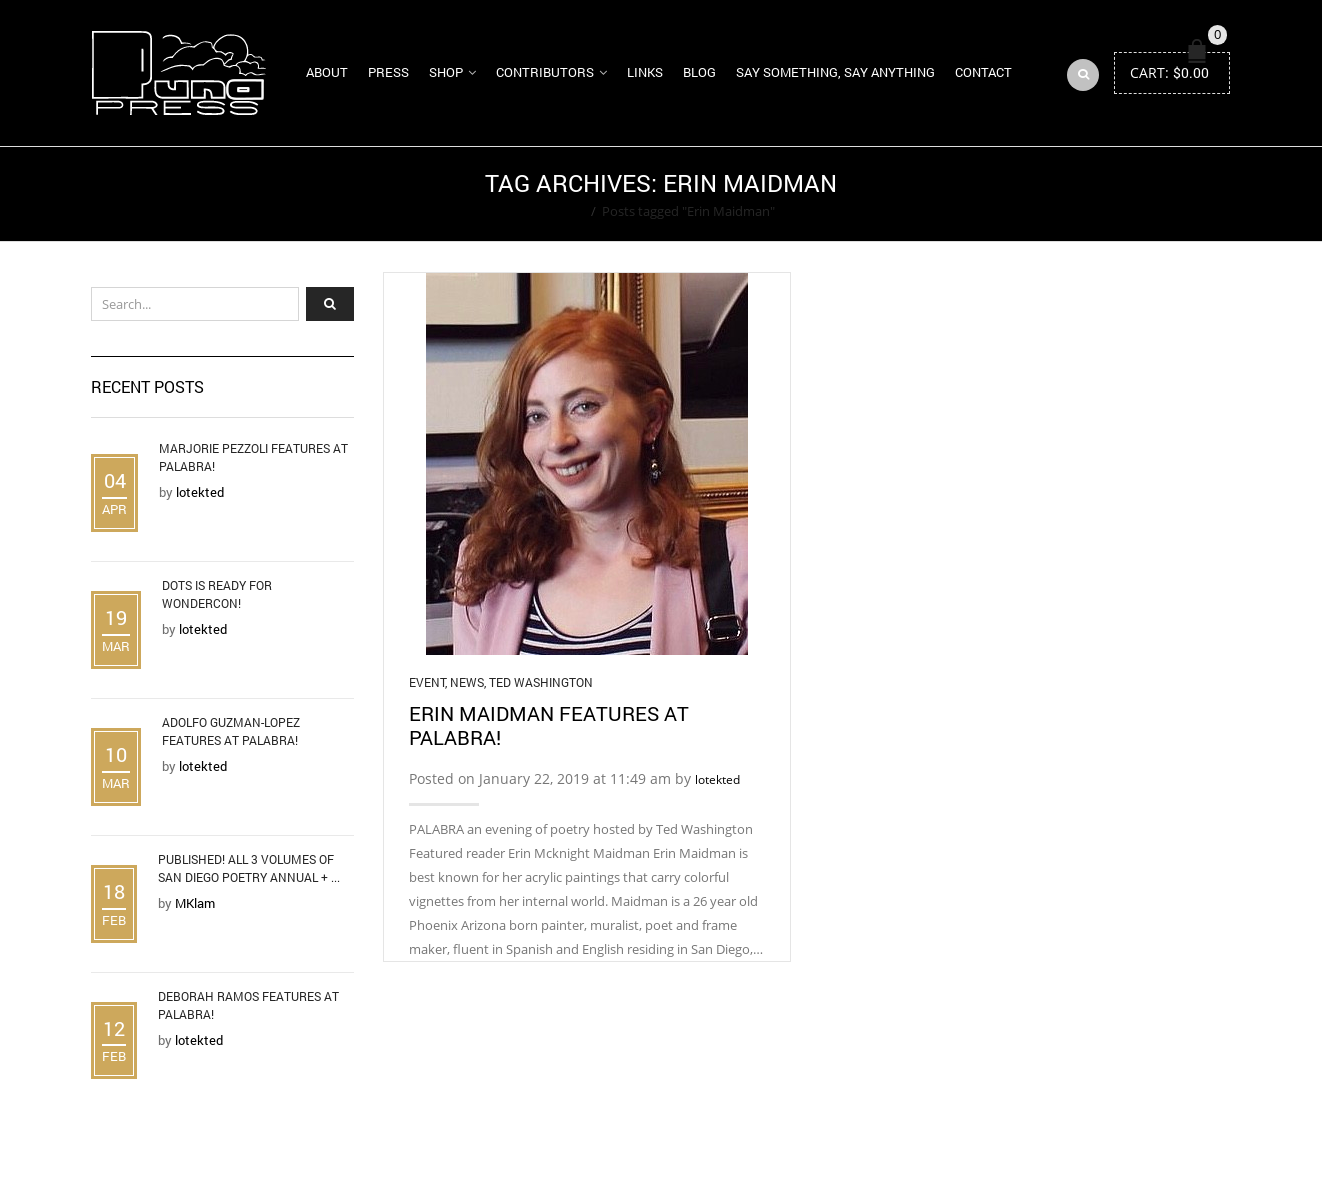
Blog (699, 72)
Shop (446, 72)
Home (566, 211)
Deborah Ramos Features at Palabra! (248, 1005)
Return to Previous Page (1154, 194)
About (327, 72)
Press (388, 72)
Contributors (545, 72)
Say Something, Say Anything (835, 72)
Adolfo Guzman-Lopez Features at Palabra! (231, 731)
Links (645, 72)
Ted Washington (541, 682)
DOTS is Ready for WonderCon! (217, 594)
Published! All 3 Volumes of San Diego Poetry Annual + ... (249, 868)
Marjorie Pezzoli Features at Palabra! (253, 457)
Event (427, 682)
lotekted (717, 779)
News (467, 682)
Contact (983, 72)
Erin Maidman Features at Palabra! (549, 725)
